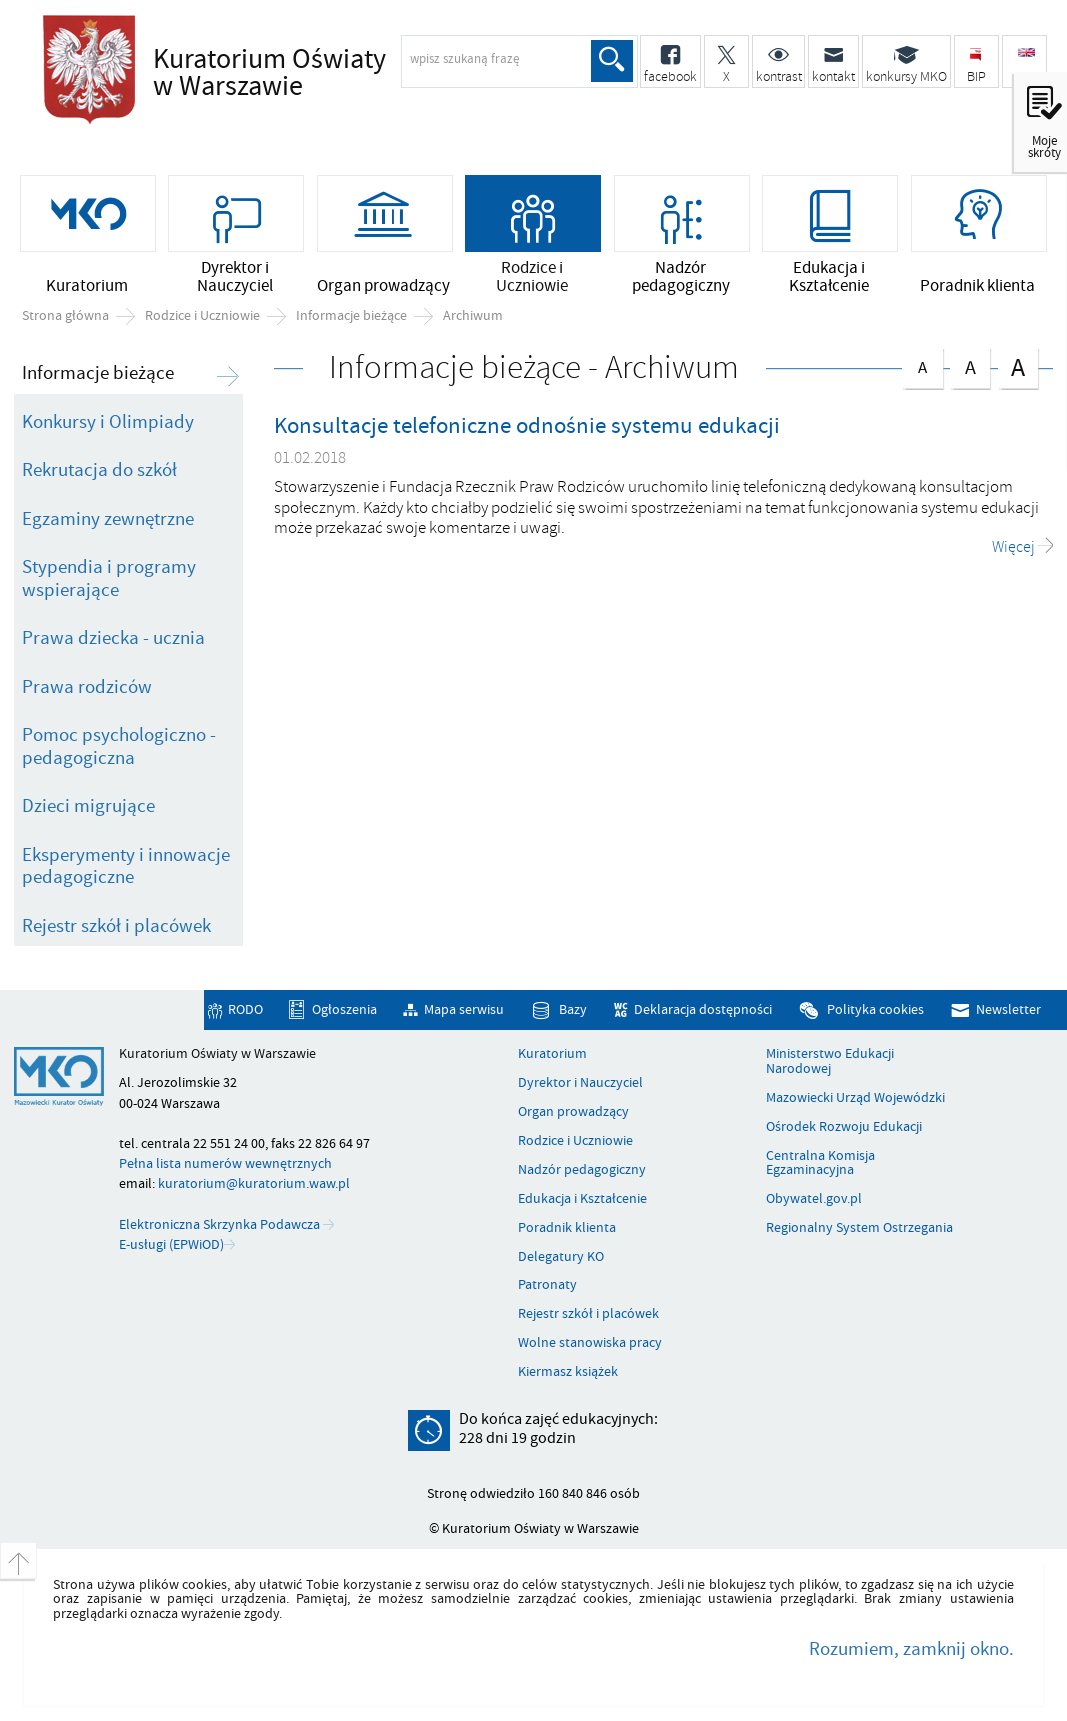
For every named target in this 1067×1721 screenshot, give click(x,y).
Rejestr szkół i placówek (116, 926)
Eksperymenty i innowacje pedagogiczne (126, 866)
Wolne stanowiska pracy (590, 1343)
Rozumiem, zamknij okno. (911, 1649)
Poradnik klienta (567, 1228)
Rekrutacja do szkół (99, 470)
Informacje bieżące (351, 316)
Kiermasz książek (568, 1372)
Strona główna (65, 316)
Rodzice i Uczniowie (202, 316)
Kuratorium (552, 1054)
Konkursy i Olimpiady (108, 422)
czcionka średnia (970, 364)
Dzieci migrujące (88, 806)
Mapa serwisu (464, 1009)
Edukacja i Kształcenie (582, 1199)
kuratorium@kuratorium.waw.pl (254, 1183)
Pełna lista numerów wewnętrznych (225, 1163)
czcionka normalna (922, 363)
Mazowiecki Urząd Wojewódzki (855, 1098)
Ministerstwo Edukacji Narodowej (830, 1061)
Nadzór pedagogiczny (582, 1170)
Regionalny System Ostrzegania (859, 1228)
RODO (245, 1009)
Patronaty (547, 1285)
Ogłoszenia (344, 1009)
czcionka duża (1018, 366)
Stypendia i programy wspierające (109, 578)
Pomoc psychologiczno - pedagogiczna (119, 746)
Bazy (573, 1009)
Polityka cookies (875, 1009)
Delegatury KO (561, 1257)
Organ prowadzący (573, 1112)
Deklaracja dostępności (703, 1009)
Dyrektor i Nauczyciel (580, 1083)
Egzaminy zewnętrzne (108, 519)
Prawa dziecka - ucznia (113, 638)
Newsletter (1008, 1009)
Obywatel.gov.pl (814, 1199)
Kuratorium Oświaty (328, 74)
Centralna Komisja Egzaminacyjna (820, 1163)
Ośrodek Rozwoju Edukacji (844, 1127)
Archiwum (473, 316)
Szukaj (612, 61)
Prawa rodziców (87, 687)
